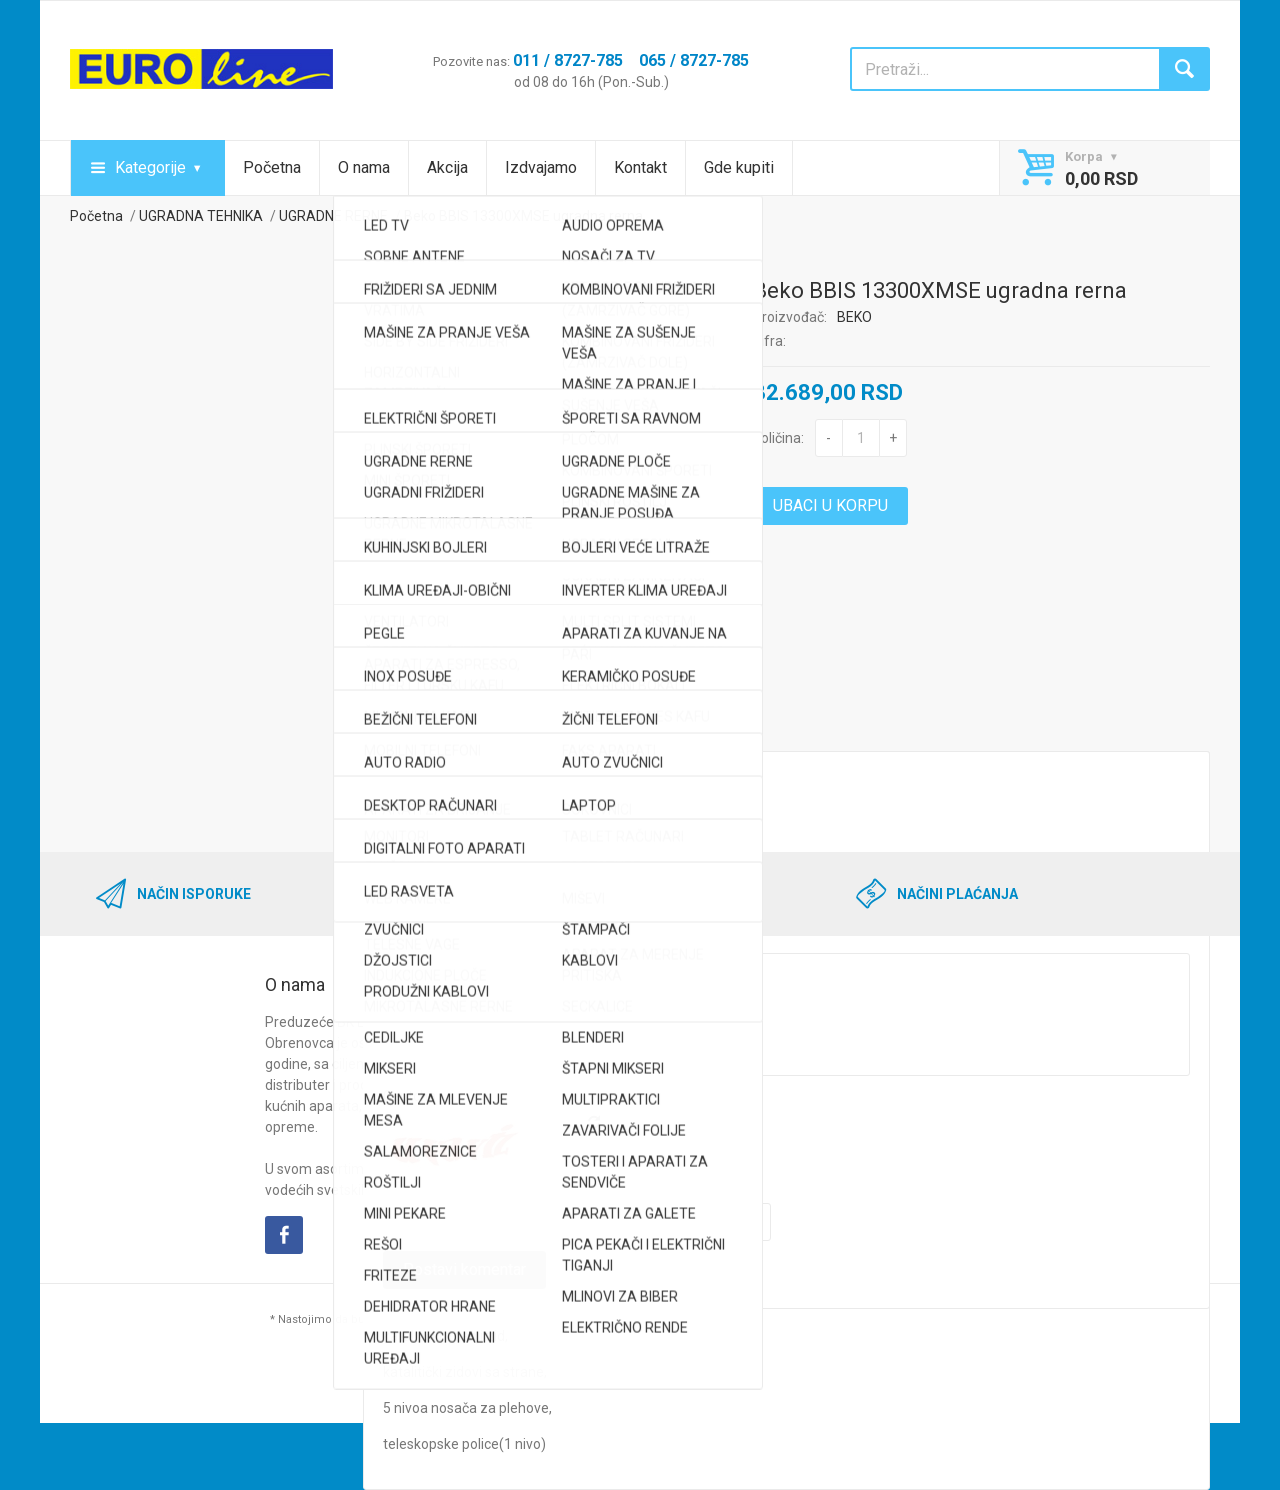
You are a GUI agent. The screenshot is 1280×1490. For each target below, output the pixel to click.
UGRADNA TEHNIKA (201, 216)
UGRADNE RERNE (333, 216)
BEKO (854, 317)
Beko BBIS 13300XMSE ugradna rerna (523, 216)
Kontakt (640, 167)
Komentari (644, 730)
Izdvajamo (541, 167)
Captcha (409, 1096)
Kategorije (150, 167)
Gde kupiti (739, 167)
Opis (397, 730)
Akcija (447, 167)
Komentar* (418, 937)
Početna (272, 167)
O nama (364, 167)
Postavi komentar (464, 1269)
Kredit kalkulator (511, 730)
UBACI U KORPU (830, 505)
